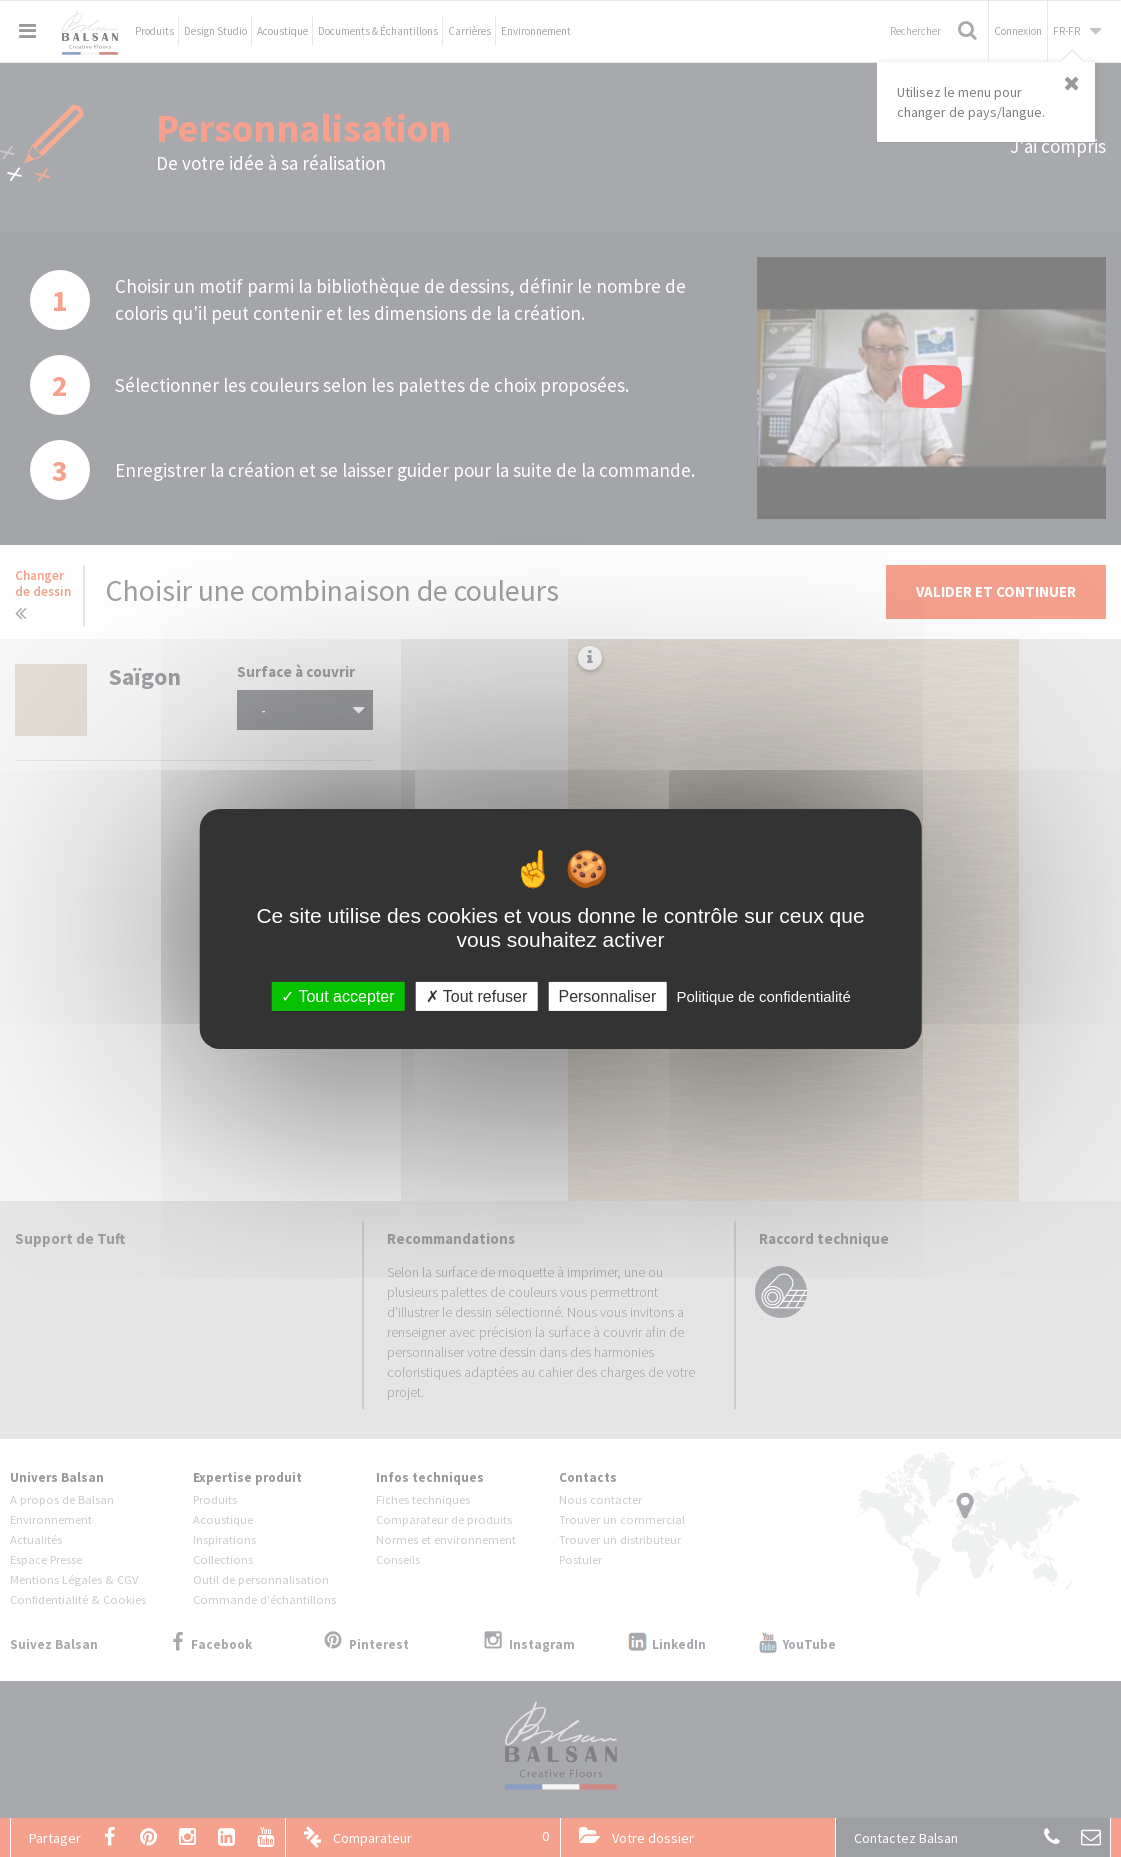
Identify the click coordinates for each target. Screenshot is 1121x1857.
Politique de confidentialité (763, 995)
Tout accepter (337, 995)
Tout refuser (477, 995)
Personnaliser (607, 995)
